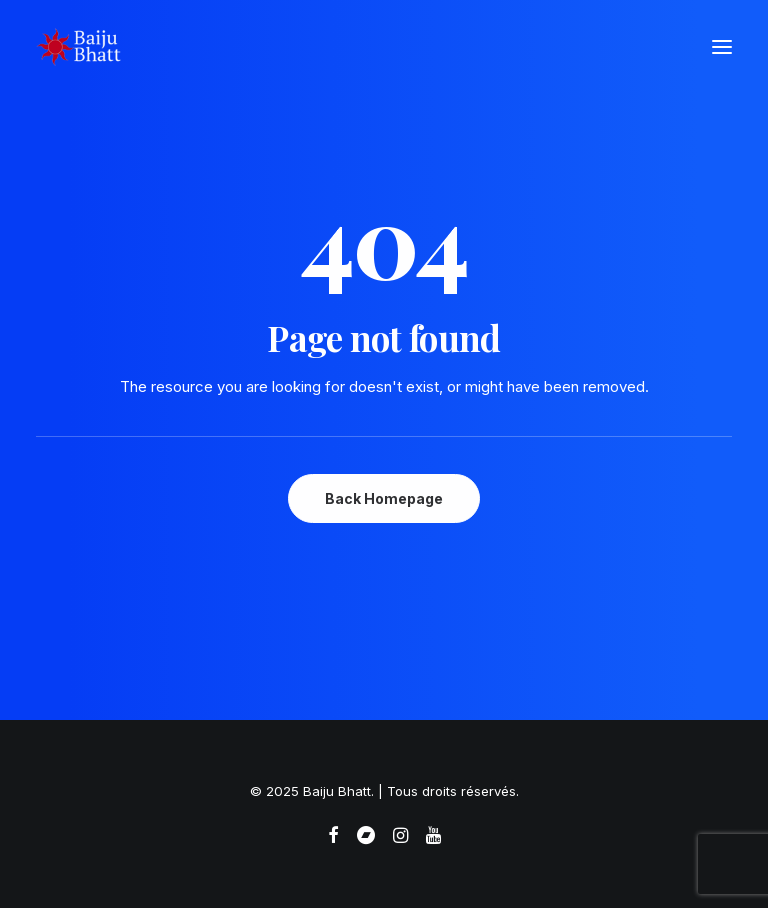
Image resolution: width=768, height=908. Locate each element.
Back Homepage (384, 498)
